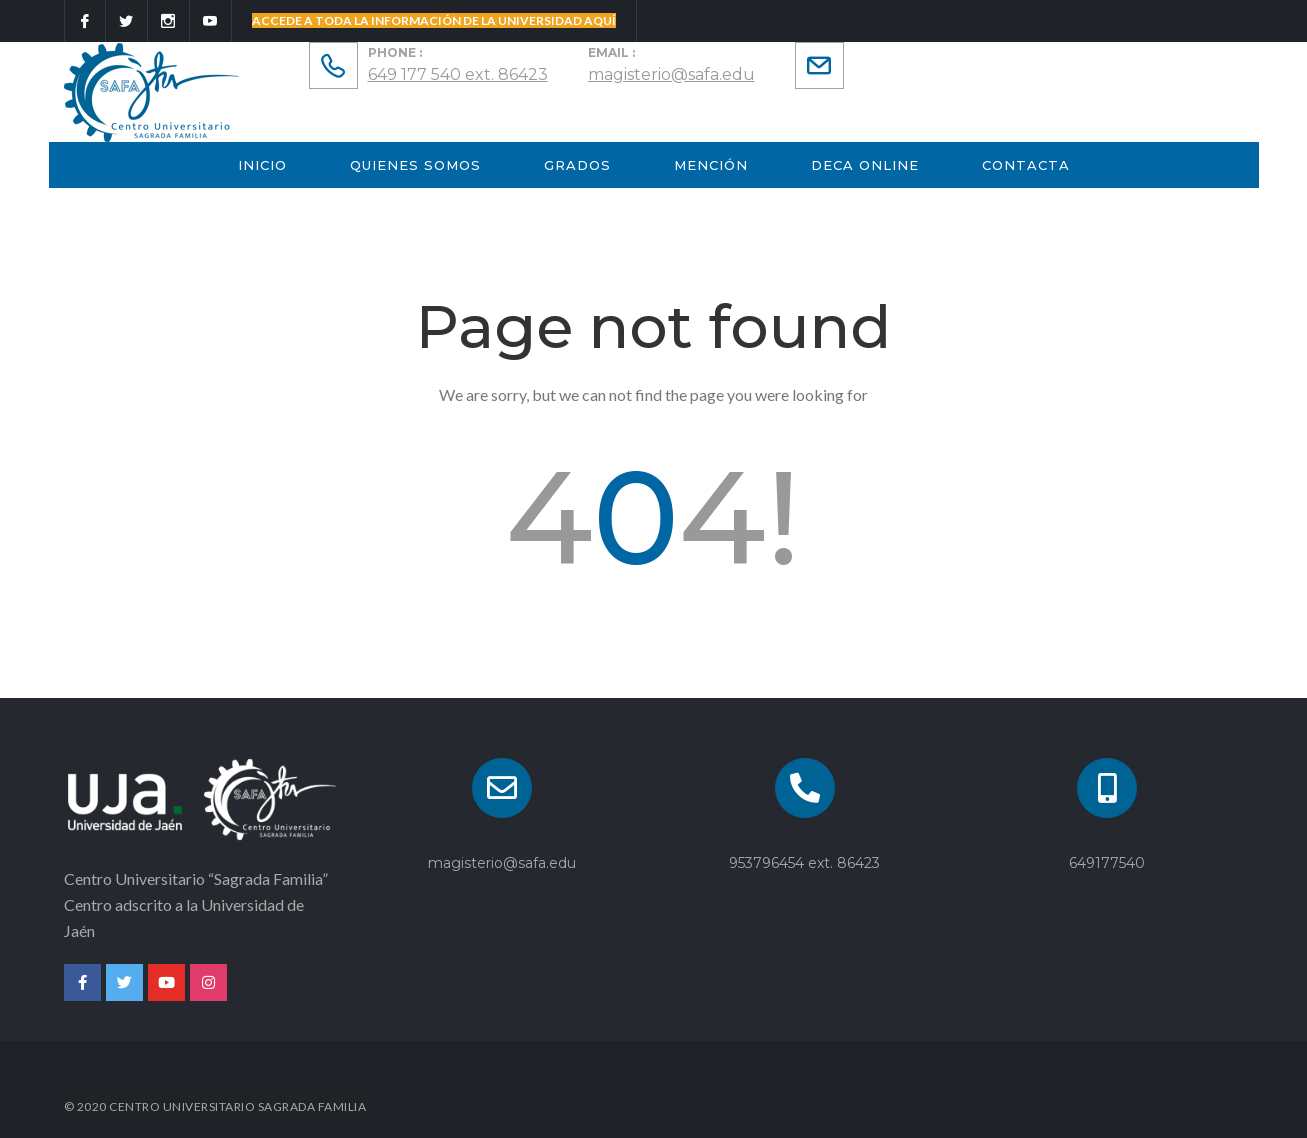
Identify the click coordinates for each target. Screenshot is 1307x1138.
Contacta (1026, 165)
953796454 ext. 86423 (804, 863)
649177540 (1107, 863)
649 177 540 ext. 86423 (458, 74)
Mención (711, 165)
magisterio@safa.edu (671, 74)
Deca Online (865, 165)
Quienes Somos (415, 165)
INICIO (262, 165)
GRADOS (577, 165)
